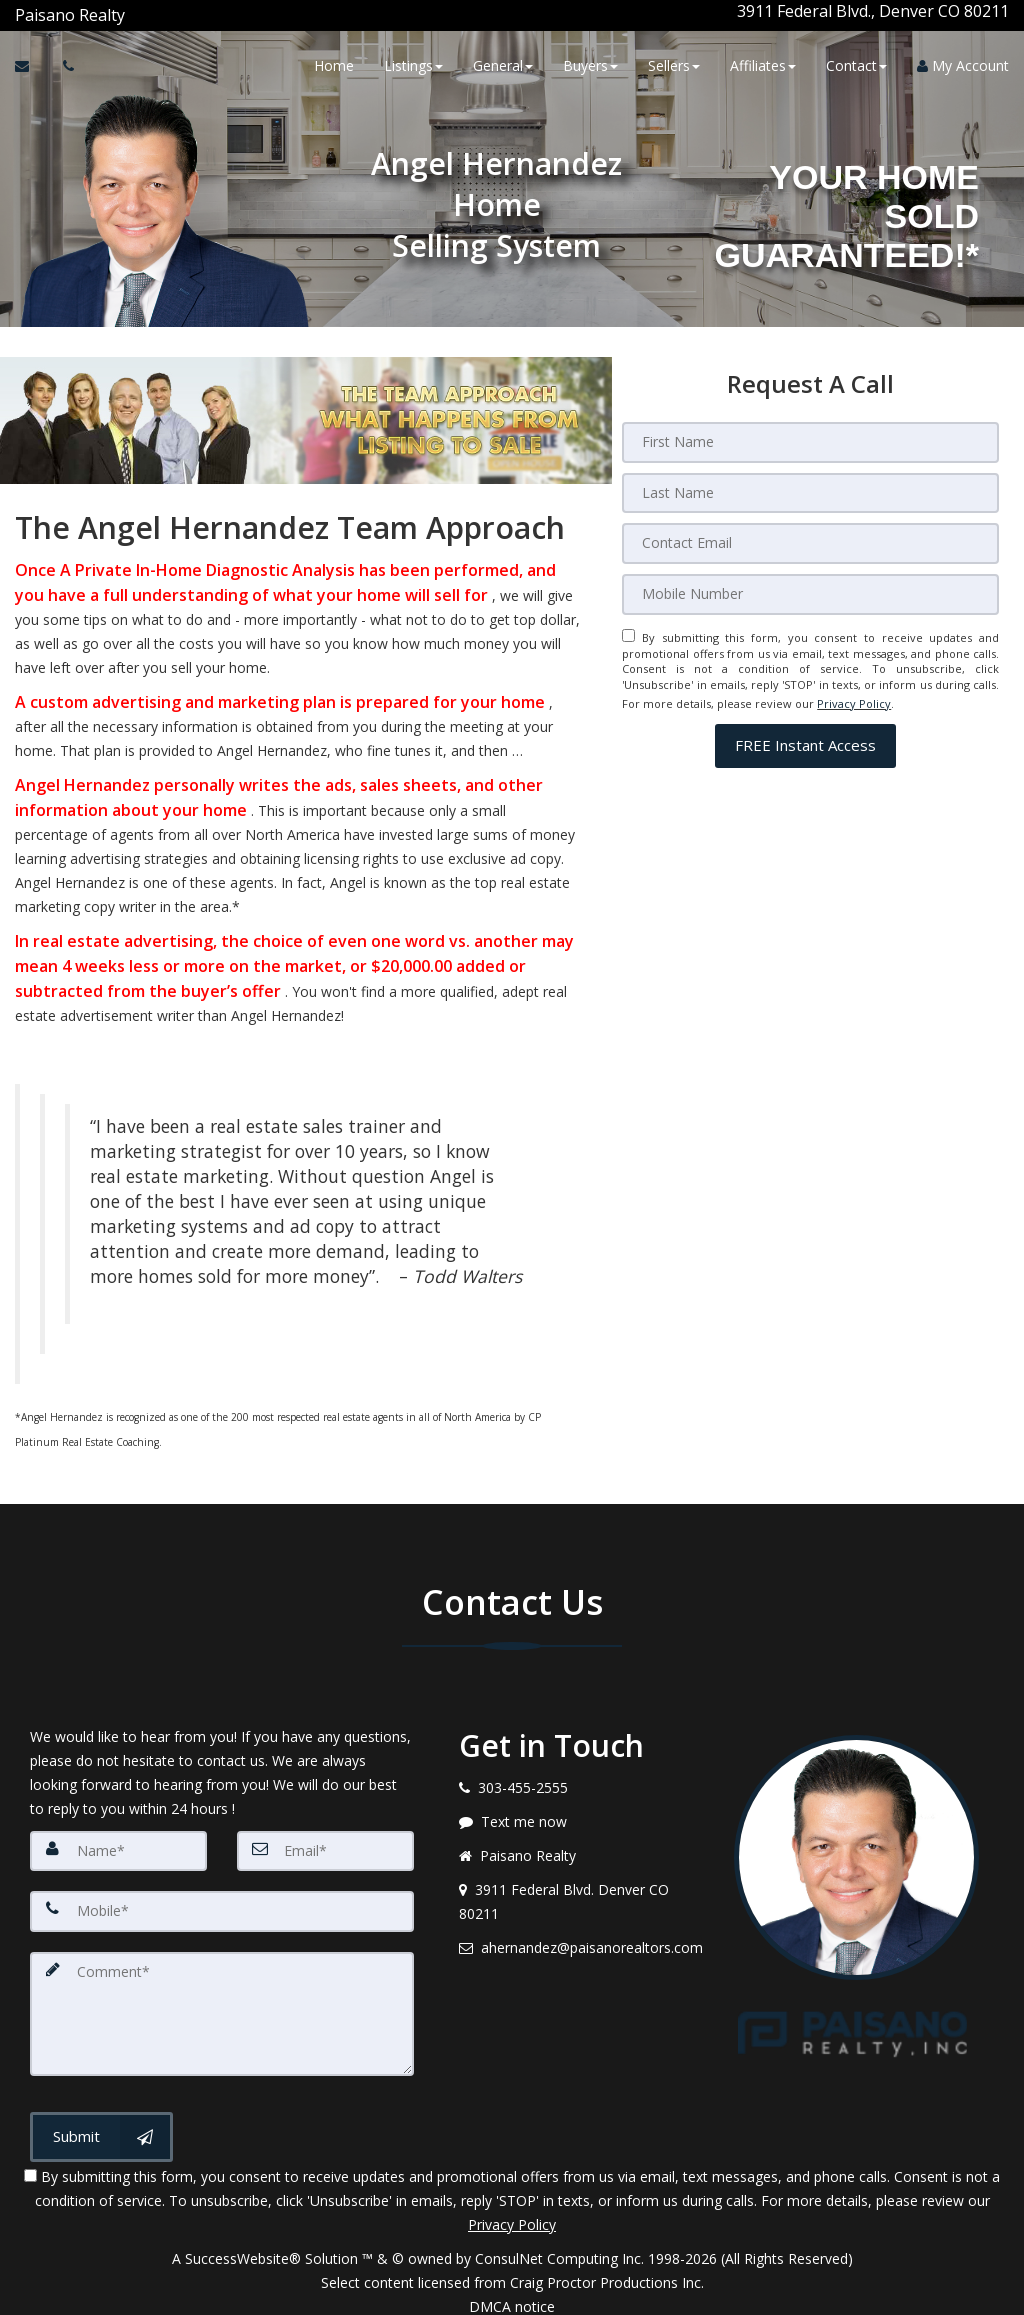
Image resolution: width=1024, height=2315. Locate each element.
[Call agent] (127, 11)
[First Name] (810, 433)
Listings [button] (413, 62)
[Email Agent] (31, 63)
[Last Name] (810, 483)
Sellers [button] (674, 62)
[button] (805, 728)
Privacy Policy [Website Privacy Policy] (854, 688)
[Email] (810, 533)
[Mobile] (810, 583)
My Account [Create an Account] (963, 62)
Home (334, 62)
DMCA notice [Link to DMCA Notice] (512, 2292)
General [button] (503, 62)
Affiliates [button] (763, 62)
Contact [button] (856, 62)
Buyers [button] (590, 62)
